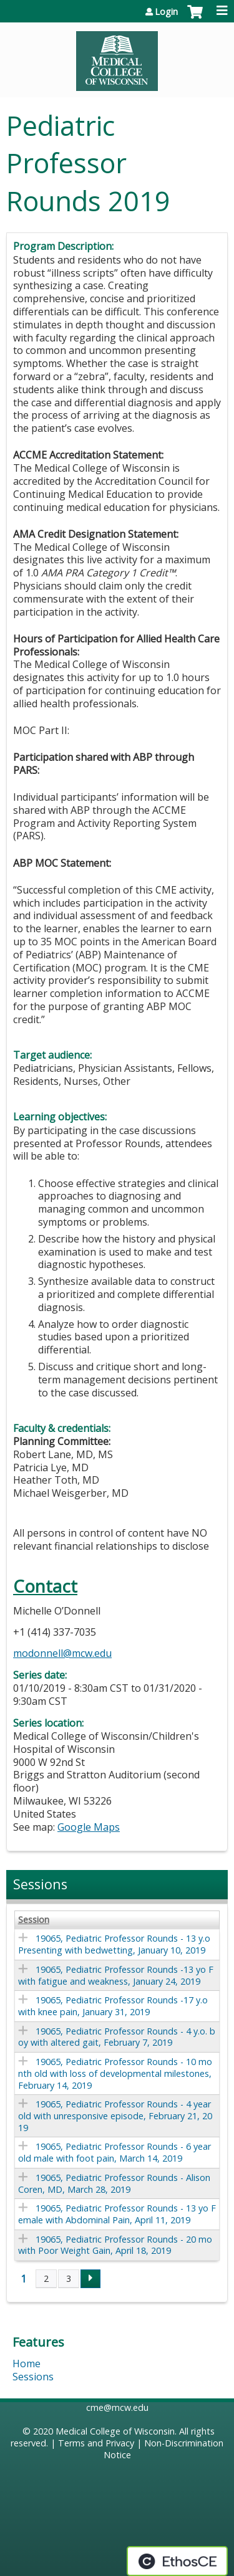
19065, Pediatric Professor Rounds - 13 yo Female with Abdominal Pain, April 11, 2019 (117, 2214)
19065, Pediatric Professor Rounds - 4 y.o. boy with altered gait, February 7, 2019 (116, 2037)
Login (166, 11)
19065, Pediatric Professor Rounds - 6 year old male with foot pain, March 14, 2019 (114, 2152)
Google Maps (88, 1827)
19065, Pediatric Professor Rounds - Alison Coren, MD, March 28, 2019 (114, 2183)
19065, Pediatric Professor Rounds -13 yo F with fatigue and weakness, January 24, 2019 (115, 1975)
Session (33, 1919)
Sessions (33, 2376)
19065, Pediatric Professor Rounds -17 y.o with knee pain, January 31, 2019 (113, 2006)
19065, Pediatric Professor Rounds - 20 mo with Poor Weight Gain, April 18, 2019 (115, 2245)
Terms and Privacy (96, 2443)
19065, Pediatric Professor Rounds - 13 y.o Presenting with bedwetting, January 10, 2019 (114, 1944)
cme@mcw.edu (117, 2407)
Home (26, 2363)
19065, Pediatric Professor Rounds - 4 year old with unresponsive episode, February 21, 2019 (115, 2115)
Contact (45, 1586)
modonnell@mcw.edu (62, 1653)
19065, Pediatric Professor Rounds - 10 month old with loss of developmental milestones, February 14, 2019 (115, 2073)
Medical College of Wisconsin (115, 2431)
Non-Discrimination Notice (164, 2449)
